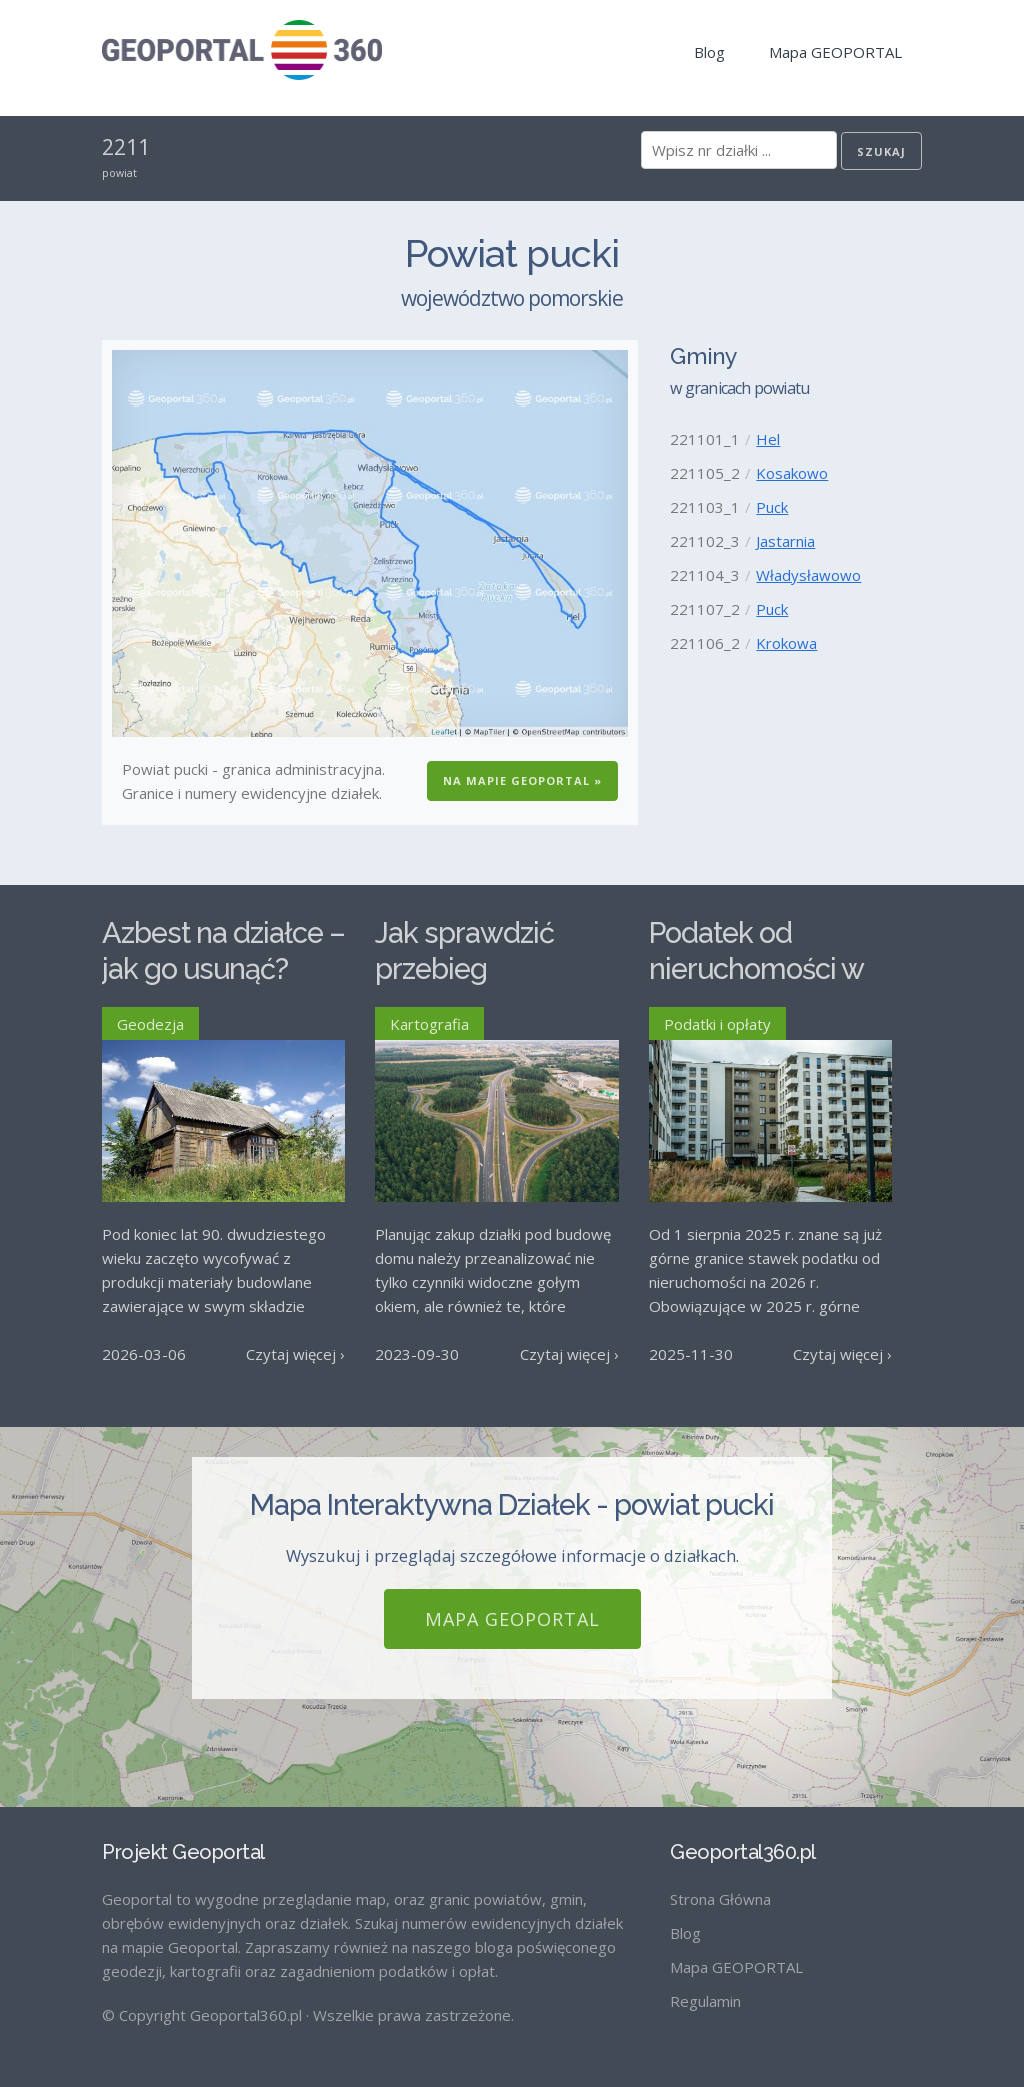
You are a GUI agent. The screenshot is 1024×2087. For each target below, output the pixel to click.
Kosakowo (792, 473)
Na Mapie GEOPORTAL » (522, 780)
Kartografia (429, 1024)
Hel (768, 439)
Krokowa (786, 643)
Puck (772, 507)
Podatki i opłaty (717, 1024)
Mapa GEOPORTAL (835, 52)
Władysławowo (808, 575)
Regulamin (705, 2001)
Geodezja (150, 1024)
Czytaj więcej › (295, 1354)
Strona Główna (720, 1899)
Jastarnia (785, 541)
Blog (709, 52)
